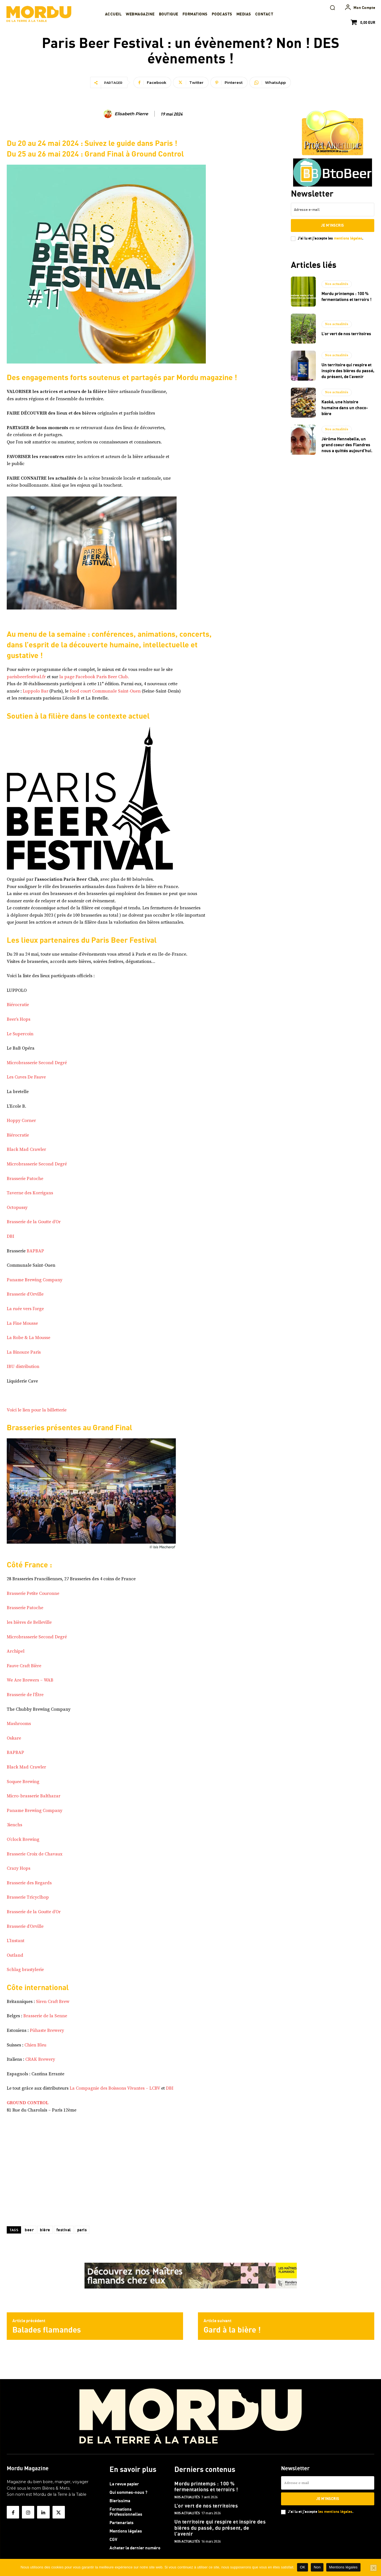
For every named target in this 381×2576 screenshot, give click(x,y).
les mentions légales (335, 2511)
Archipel (15, 1651)
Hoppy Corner (21, 1120)
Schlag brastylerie (25, 1969)
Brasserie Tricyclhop (28, 1897)
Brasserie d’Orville (25, 1294)
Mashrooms (19, 1723)
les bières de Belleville (29, 1622)
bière (45, 2229)
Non (317, 2567)
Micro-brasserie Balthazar (33, 1796)
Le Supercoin (20, 1034)
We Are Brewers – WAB (30, 1680)
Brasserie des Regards (29, 1883)
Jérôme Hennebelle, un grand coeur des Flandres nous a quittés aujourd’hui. (346, 444)
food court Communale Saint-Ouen (105, 691)
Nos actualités (336, 284)
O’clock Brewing (23, 1839)
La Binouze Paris (24, 1352)
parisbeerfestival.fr (26, 677)
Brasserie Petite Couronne (33, 1593)
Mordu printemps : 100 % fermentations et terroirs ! (206, 2484)
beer (29, 2229)
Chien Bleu (35, 2045)
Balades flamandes (46, 2329)
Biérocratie (18, 1005)
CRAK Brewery (40, 2059)
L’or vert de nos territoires (346, 333)
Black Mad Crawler (26, 1149)
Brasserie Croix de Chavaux (34, 1854)
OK (302, 2567)
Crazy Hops (18, 1868)
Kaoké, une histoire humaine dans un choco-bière (344, 407)
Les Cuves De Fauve (26, 1077)
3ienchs (14, 1825)
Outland (15, 1955)
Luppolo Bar (35, 691)
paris (82, 2229)
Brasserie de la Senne (45, 2016)
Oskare (14, 1738)
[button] (332, 7)
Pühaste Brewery (47, 2030)
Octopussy (17, 1207)
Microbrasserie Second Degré (37, 1063)
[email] (332, 209)
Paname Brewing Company (34, 1280)
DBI (10, 1236)
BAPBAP (35, 1251)
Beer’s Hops (18, 1019)
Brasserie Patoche (25, 1178)
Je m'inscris (332, 225)
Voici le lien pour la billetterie (37, 1410)
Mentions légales (343, 2567)
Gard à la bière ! (232, 2329)
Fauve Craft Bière (24, 1666)
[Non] (373, 2568)
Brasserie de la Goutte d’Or (34, 1222)
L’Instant (15, 1941)
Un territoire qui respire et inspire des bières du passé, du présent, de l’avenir (347, 370)
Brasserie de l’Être (25, 1695)
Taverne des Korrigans (30, 1193)
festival (63, 2229)
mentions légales (348, 238)
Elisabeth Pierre (131, 113)
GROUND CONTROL (28, 2103)
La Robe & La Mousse (28, 1337)
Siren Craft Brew (52, 2001)
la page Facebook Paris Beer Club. (94, 677)
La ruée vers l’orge (25, 1309)
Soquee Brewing (23, 1781)
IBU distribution (23, 1366)
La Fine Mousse (22, 1323)
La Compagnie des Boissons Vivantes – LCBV (115, 2088)
